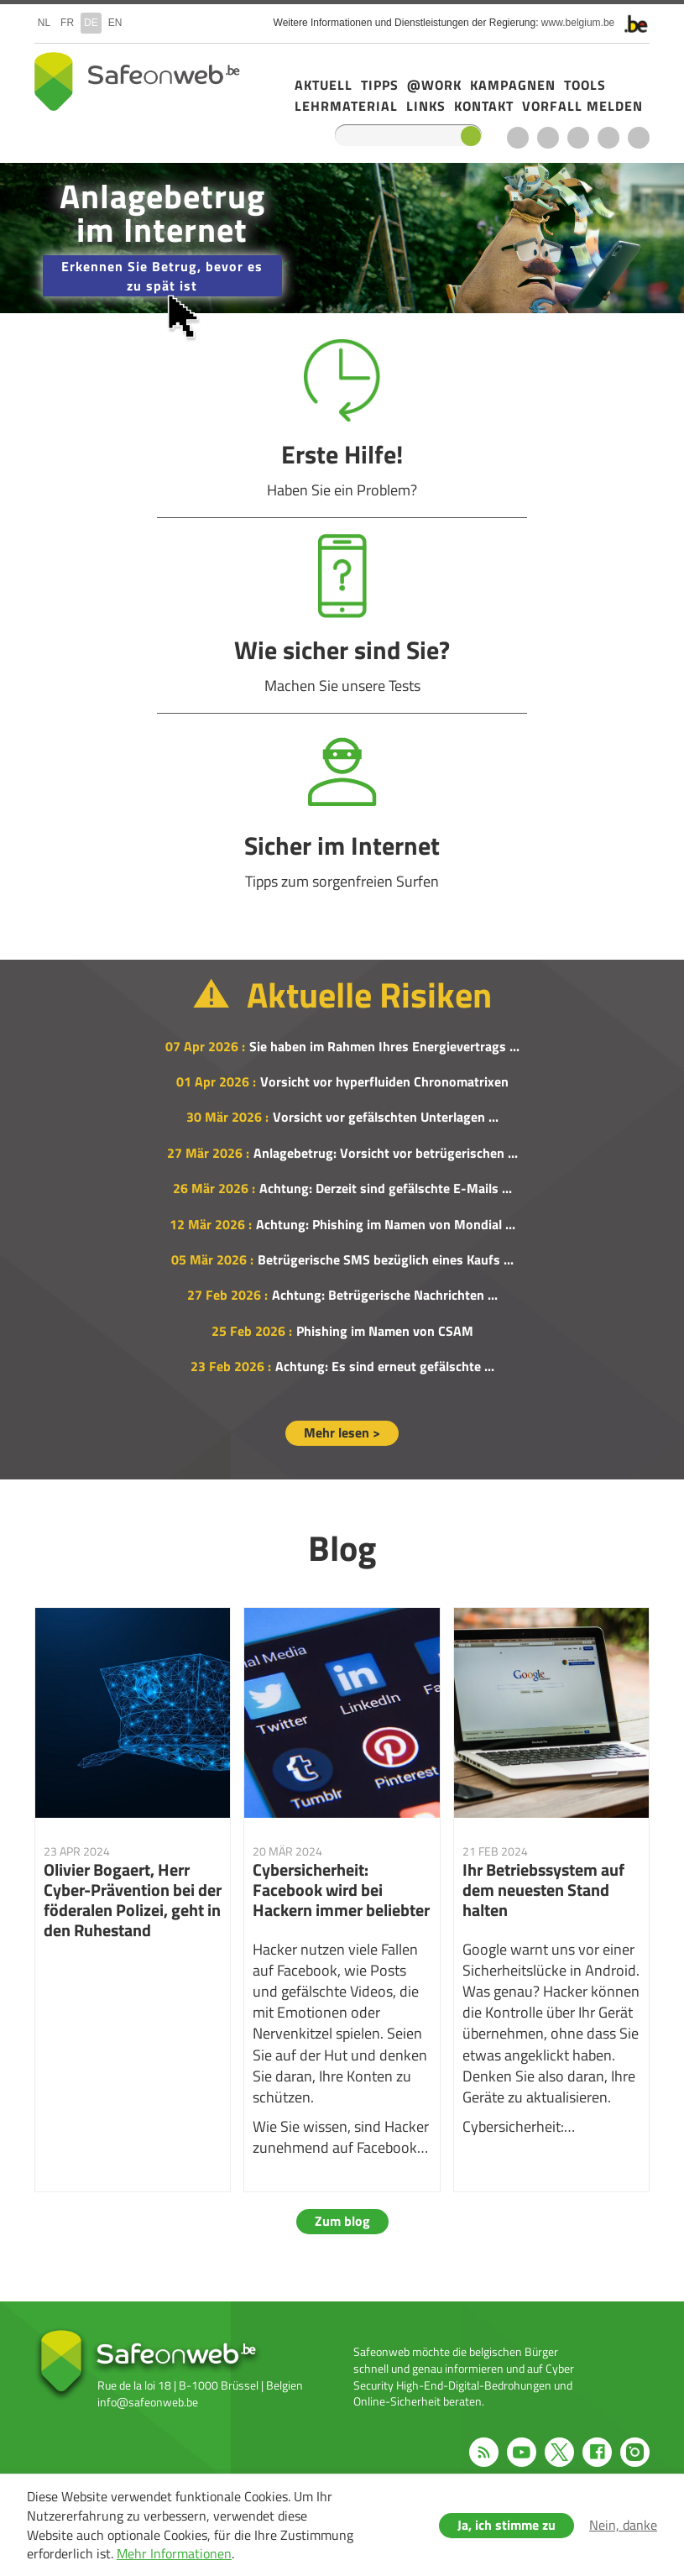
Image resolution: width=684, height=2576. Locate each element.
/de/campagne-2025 (342, 238)
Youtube (548, 138)
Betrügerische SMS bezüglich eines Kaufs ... (386, 1259)
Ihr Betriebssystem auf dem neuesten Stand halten (552, 1899)
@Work (434, 85)
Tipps (380, 85)
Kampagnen (513, 85)
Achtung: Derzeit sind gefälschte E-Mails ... (385, 1188)
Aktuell (323, 85)
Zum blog (342, 2221)
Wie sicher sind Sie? (342, 615)
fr (67, 23)
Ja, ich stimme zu (506, 2525)
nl (44, 23)
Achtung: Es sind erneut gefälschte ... (384, 1366)
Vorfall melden (582, 106)
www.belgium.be (577, 23)
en (115, 23)
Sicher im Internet (342, 810)
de (91, 23)
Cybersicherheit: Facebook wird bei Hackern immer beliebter (342, 1899)
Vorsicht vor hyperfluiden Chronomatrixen (384, 1081)
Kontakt (484, 106)
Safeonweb (137, 81)
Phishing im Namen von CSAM (384, 1331)
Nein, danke (623, 2525)
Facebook (608, 138)
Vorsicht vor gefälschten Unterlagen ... (386, 1116)
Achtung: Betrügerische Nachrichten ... (385, 1294)
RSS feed (518, 138)
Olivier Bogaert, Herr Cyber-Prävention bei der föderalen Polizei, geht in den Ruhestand (133, 1899)
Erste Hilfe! (342, 419)
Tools (585, 85)
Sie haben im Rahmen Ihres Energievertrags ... (384, 1046)
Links (426, 106)
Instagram (639, 138)
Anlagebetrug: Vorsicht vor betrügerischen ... (385, 1153)
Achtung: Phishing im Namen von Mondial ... (385, 1224)
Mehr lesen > (342, 1432)
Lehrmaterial (346, 106)
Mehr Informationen (174, 2553)
